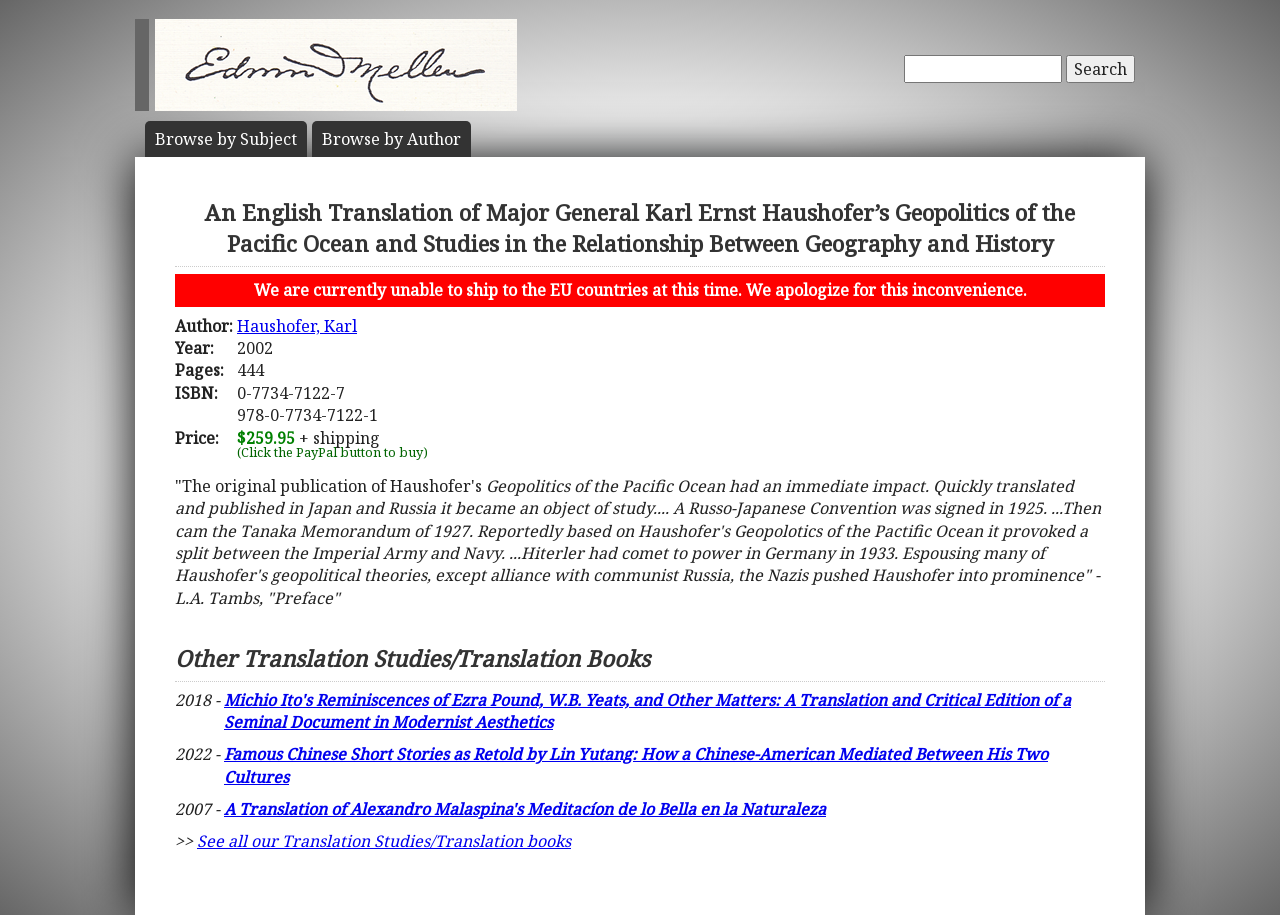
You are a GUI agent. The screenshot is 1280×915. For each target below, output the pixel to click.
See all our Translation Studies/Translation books (384, 841)
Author (391, 139)
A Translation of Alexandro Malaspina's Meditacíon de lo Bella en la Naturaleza (525, 809)
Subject (226, 139)
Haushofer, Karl (297, 326)
